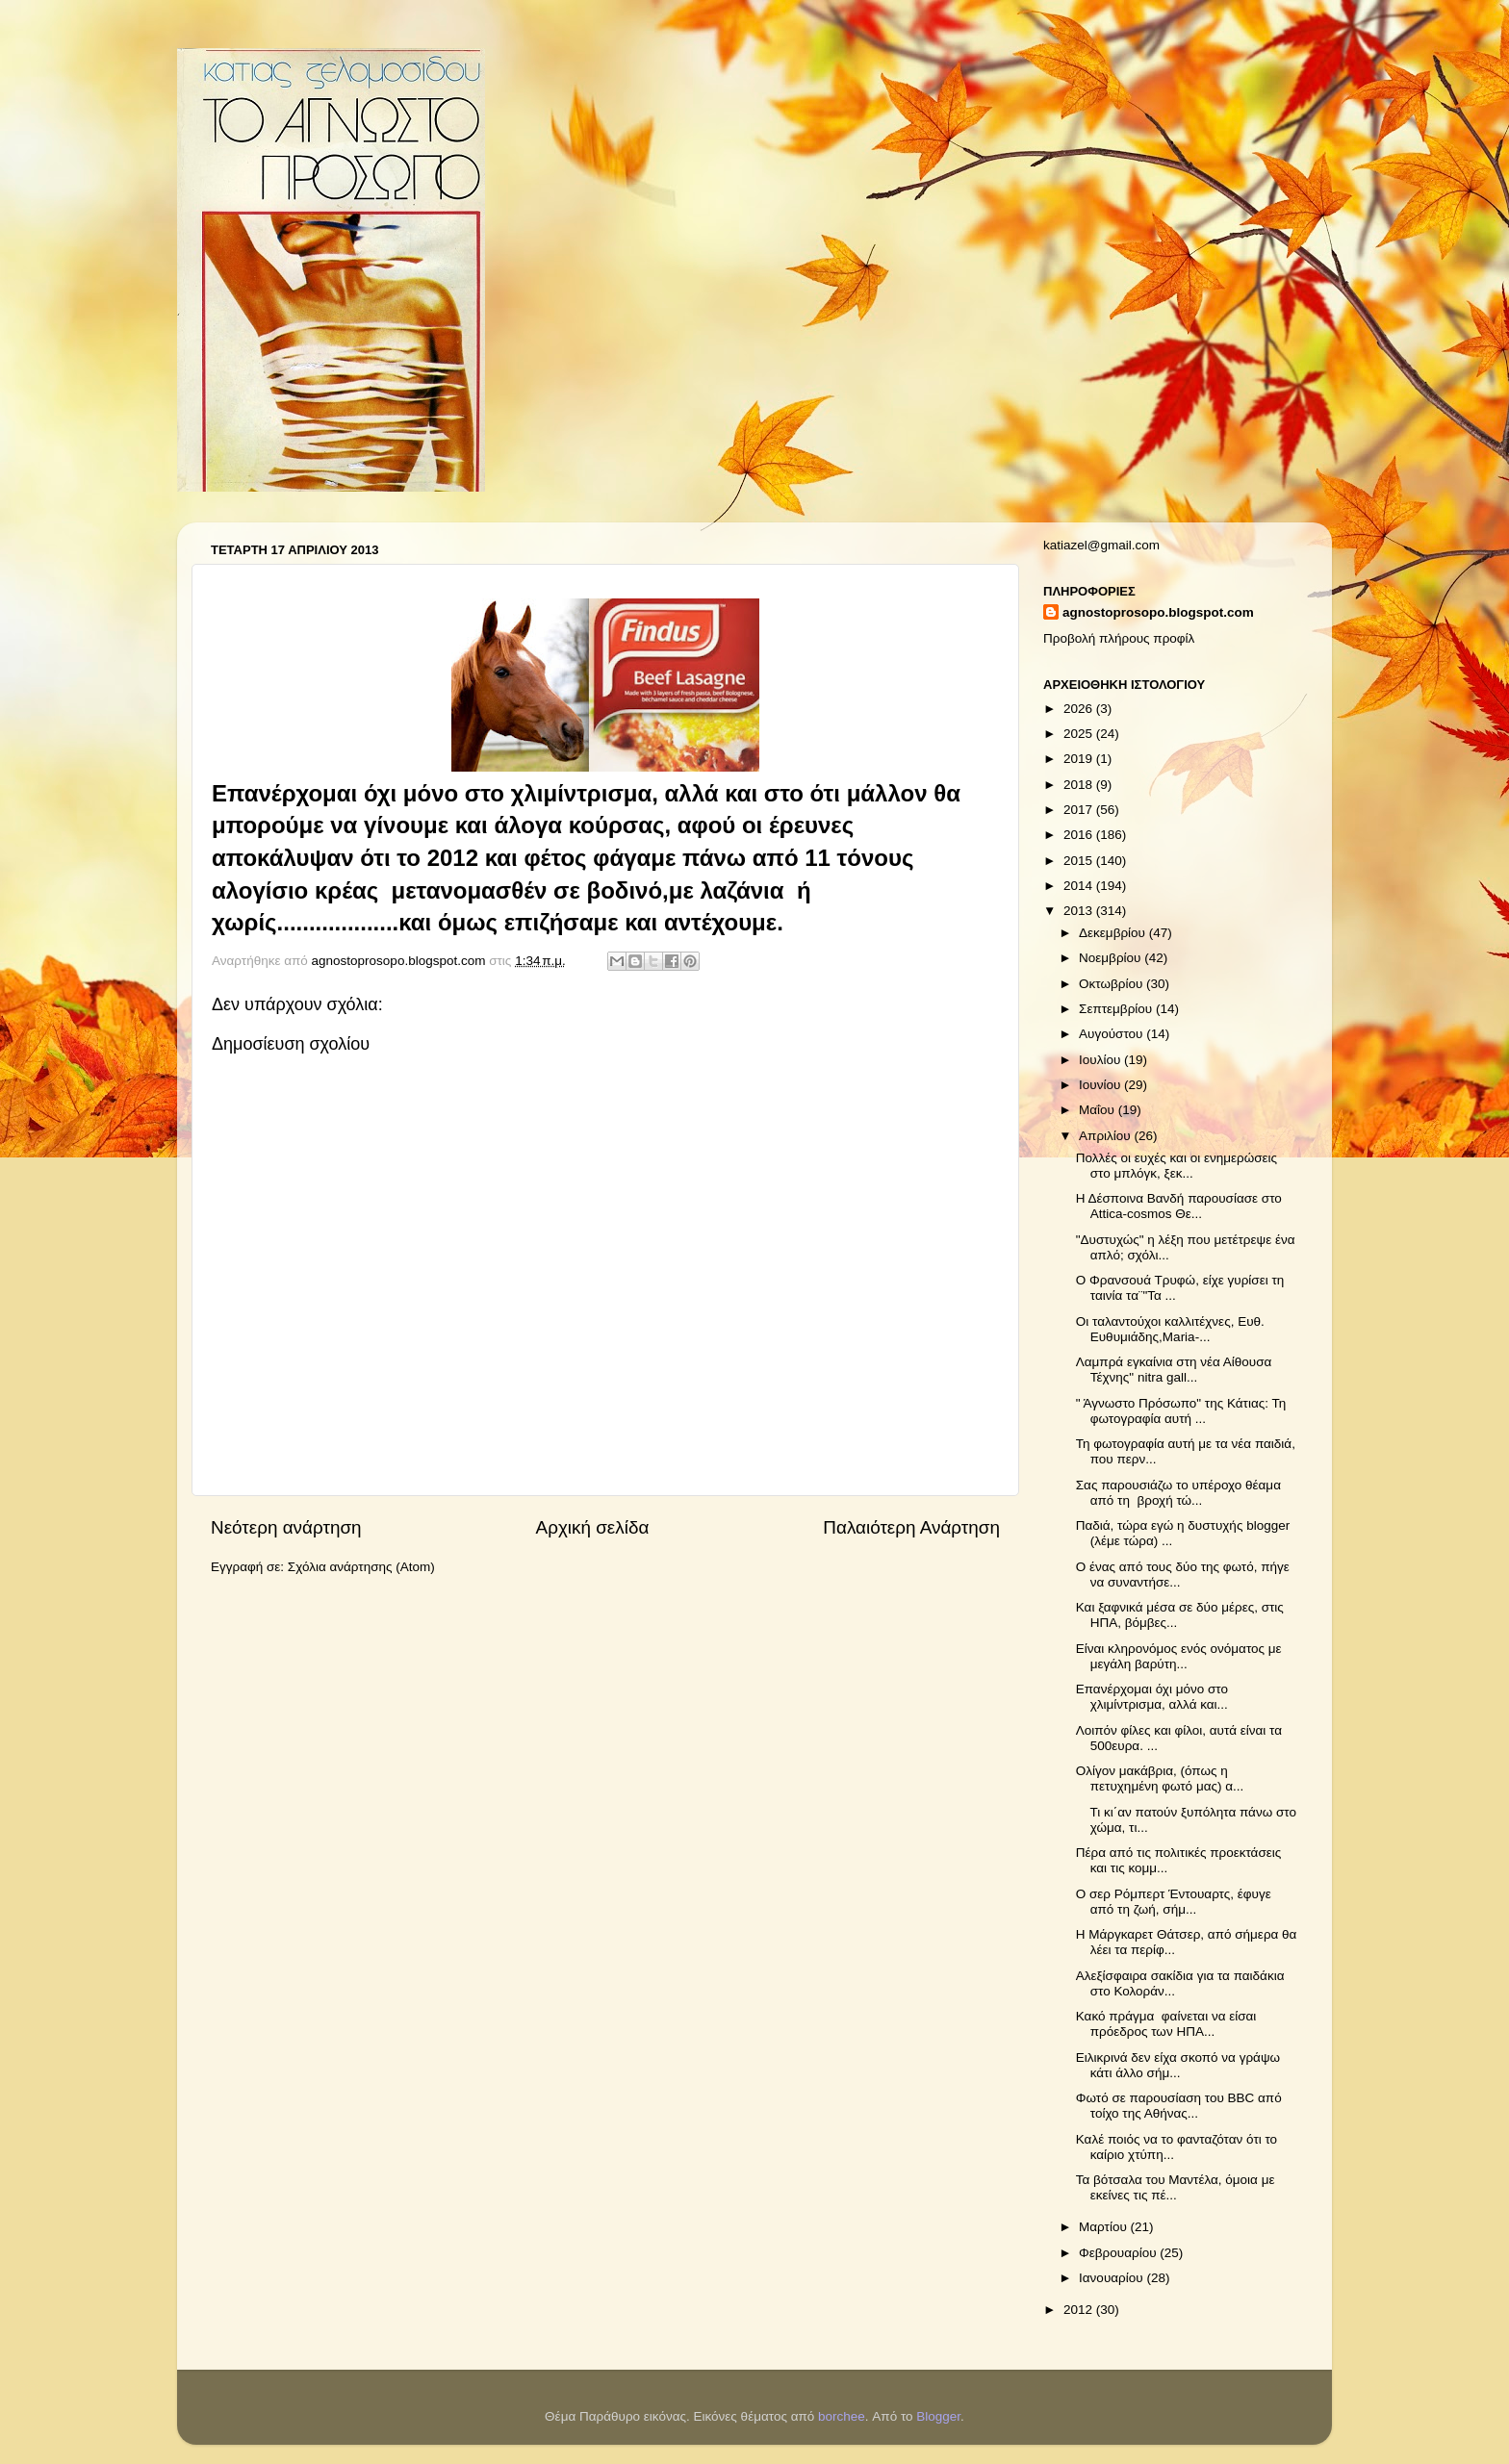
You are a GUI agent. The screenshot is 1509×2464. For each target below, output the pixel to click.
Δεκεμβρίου (1114, 933)
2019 (1079, 758)
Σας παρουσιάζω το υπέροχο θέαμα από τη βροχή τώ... (1178, 1493)
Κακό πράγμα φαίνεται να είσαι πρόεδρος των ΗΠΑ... (1166, 2024)
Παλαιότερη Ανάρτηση (911, 1527)
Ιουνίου (1101, 1085)
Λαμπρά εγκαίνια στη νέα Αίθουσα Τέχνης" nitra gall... (1174, 1369)
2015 (1079, 860)
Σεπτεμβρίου (1117, 1009)
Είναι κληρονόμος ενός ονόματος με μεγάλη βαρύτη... (1179, 1656)
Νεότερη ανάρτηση (286, 1527)
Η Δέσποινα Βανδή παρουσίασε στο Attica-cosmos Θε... (1179, 1206)
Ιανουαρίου (1112, 2278)
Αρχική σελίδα (593, 1527)
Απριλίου (1106, 1136)
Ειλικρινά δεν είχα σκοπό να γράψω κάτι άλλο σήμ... (1178, 2065)
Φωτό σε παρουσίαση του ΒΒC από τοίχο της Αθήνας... (1179, 2106)
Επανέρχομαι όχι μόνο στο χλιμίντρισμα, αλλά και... (1152, 1697)
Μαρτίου (1105, 2227)
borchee (841, 2416)
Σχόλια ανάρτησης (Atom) (361, 1567)
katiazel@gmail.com (1101, 545)
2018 (1079, 784)
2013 (1079, 910)
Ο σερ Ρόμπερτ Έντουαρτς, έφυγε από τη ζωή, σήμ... (1173, 1902)
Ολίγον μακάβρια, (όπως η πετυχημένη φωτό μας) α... (1160, 1778)
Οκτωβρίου (1112, 984)
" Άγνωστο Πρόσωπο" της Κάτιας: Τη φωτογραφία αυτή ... (1181, 1411)
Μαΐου (1098, 1110)
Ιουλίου (1101, 1060)
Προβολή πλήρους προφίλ (1118, 638)
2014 (1079, 885)
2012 (1079, 2309)
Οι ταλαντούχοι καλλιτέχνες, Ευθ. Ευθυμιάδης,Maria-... (1170, 1329)
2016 (1079, 834)
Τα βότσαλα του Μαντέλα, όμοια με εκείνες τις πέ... (1175, 2187)
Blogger (938, 2416)
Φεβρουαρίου (1119, 2253)
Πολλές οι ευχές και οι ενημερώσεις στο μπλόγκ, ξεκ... (1176, 1166)
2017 (1079, 809)
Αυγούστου (1112, 1034)
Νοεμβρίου (1111, 958)
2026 (1079, 708)
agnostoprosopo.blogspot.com (1158, 612)
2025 (1079, 733)
